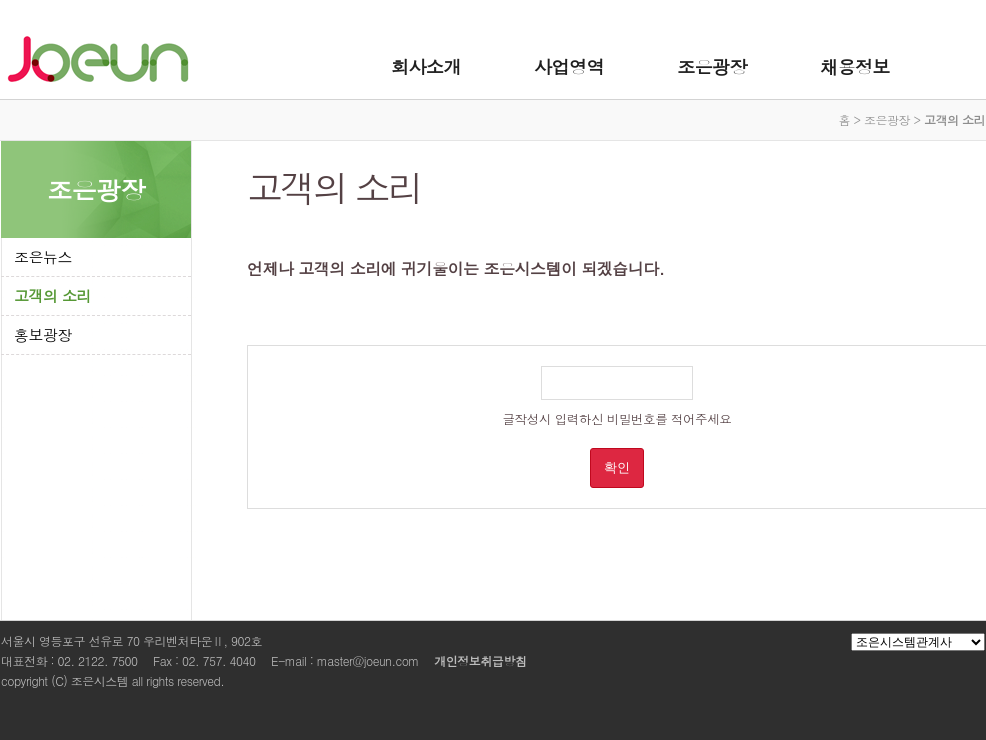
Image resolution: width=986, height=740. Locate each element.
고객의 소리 (52, 295)
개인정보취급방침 (480, 660)
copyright (24, 680)
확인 (617, 467)
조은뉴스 (43, 256)
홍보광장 (43, 334)
